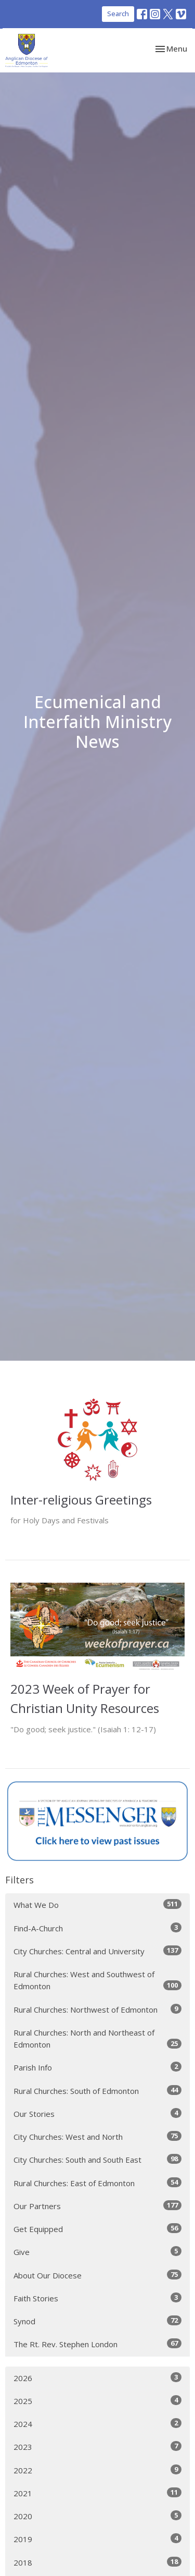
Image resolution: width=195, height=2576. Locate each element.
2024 (97, 2423)
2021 (97, 2492)
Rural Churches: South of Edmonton (97, 2090)
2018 (97, 2562)
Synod (97, 2320)
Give (97, 2251)
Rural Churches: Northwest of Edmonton (97, 2009)
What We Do (97, 1904)
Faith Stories (97, 2297)
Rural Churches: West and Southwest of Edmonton (97, 1980)
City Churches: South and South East (97, 2159)
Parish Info (97, 2067)
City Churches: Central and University (97, 1950)
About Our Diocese (97, 2275)
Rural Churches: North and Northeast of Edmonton (97, 2038)
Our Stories (97, 2113)
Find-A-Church (97, 1927)
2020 (97, 2515)
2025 (97, 2400)
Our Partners (97, 2205)
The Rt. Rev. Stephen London (97, 2343)
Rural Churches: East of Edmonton (97, 2182)
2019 (97, 2538)
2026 (97, 2377)
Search (118, 13)
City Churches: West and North (97, 2136)
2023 (97, 2446)
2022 (97, 2469)
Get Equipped (97, 2228)
